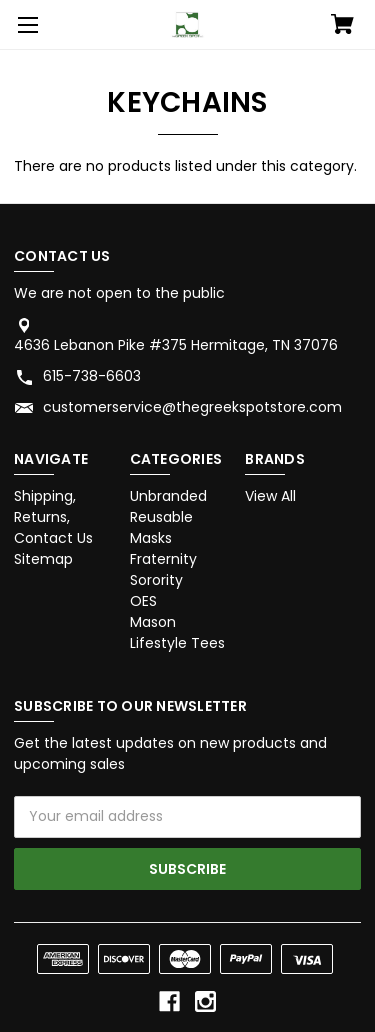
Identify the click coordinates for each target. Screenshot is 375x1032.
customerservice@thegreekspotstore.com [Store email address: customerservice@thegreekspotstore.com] (192, 407)
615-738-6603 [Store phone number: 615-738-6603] (92, 376)
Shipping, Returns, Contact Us (53, 517)
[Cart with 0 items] (342, 26)
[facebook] (169, 1001)
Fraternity (163, 559)
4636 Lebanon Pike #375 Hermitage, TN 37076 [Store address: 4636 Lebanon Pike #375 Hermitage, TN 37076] (176, 345)
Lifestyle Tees (177, 643)
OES (143, 601)
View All (270, 496)
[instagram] (205, 1001)
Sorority (156, 580)
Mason (153, 622)
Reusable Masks (161, 527)
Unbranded (168, 496)
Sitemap (43, 559)
